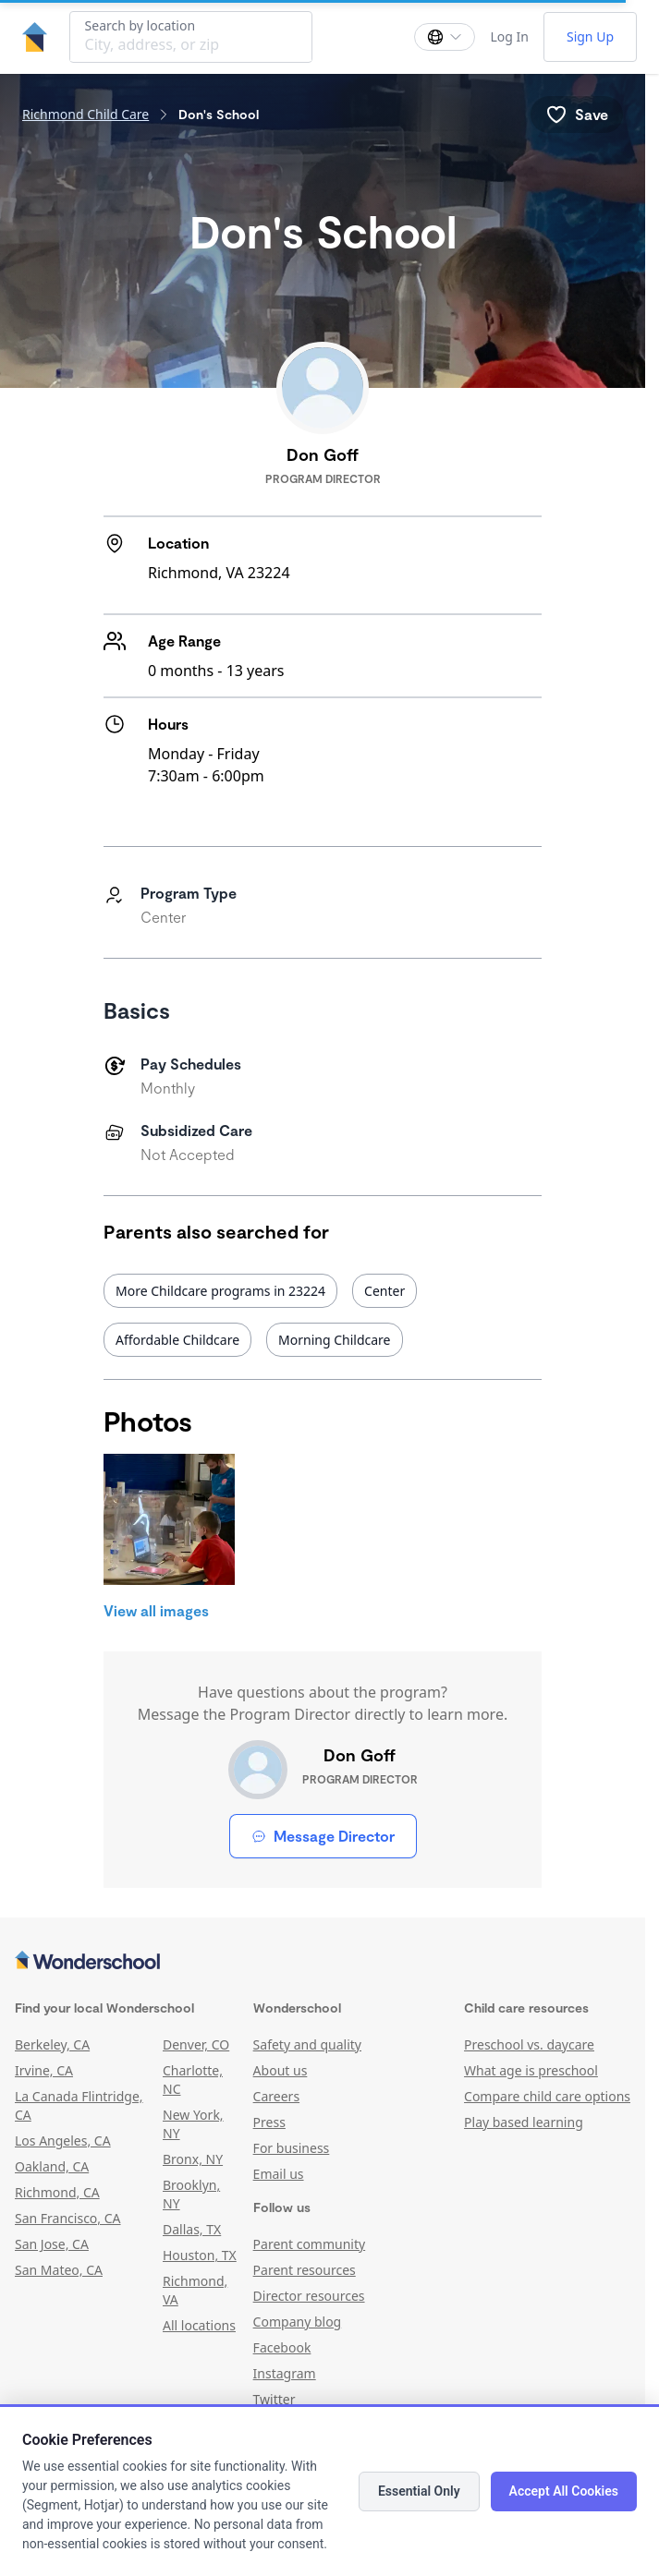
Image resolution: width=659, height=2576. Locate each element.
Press (269, 2122)
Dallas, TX (192, 2229)
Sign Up (590, 36)
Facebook (282, 2347)
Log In (509, 36)
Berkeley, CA (52, 2044)
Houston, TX (200, 2255)
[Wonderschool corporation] (322, 1961)
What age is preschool (531, 2070)
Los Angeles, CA (63, 2140)
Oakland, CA (52, 2166)
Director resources (309, 2295)
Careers (276, 2096)
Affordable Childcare (177, 1339)
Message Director (323, 1835)
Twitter (274, 2399)
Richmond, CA (57, 2192)
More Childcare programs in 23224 (220, 1291)
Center (384, 1291)
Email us (278, 2174)
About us (280, 2070)
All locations (199, 2325)
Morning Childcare (334, 1339)
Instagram (284, 2373)
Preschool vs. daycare (529, 2044)
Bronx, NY (193, 2159)
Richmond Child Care (85, 114)
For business (291, 2148)
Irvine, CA (44, 2070)
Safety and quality (307, 2044)
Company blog (297, 2321)
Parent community (309, 2244)
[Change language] (444, 37)
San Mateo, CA (59, 2270)
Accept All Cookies (563, 2491)
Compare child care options (547, 2096)
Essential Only (419, 2491)
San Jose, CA (52, 2244)
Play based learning (523, 2122)
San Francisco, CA (68, 2218)
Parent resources (304, 2270)
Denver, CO (196, 2044)
